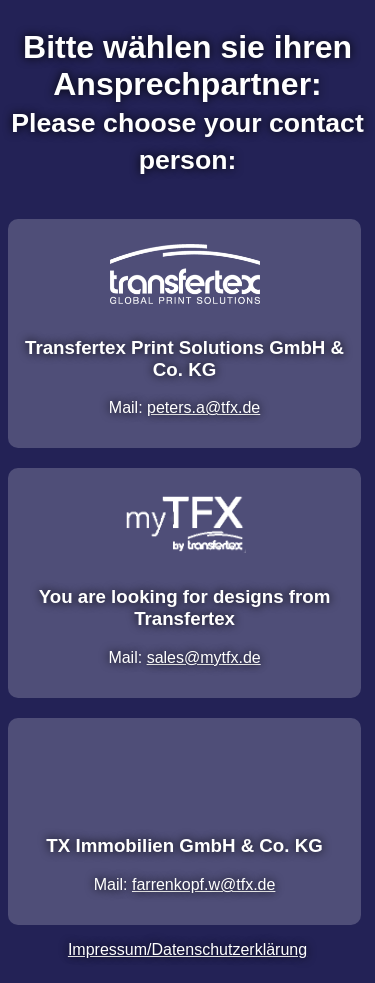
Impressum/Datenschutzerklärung (187, 949)
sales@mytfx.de (204, 657)
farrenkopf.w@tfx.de (203, 884)
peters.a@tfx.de (203, 407)
